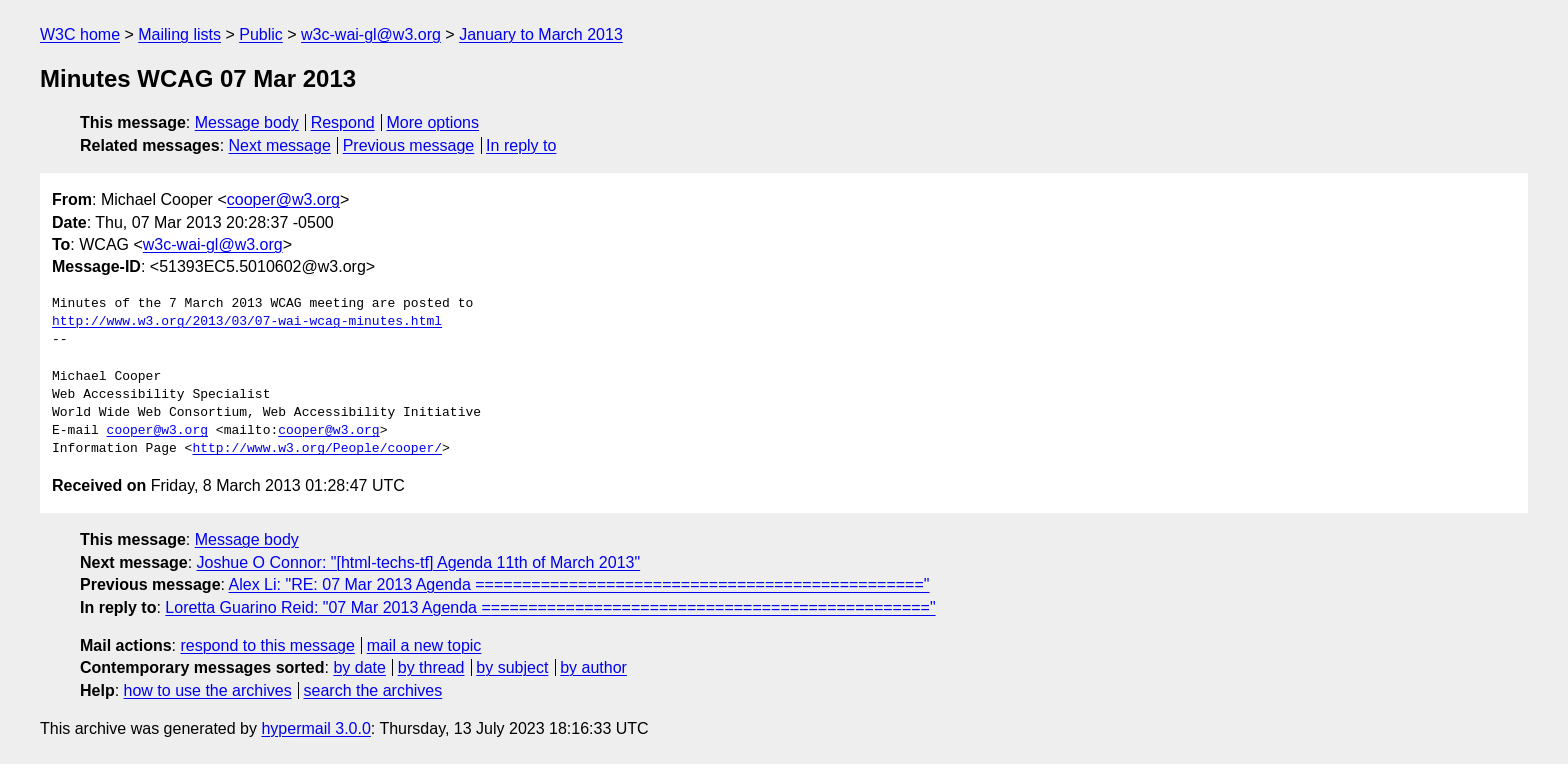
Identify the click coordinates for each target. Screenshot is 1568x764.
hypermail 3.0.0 (315, 728)
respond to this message (267, 645)
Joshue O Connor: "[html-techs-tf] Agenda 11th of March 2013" (419, 562)
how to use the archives (208, 690)
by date (359, 667)
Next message (280, 145)
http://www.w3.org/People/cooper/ (317, 449)
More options (433, 122)
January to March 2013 (541, 34)
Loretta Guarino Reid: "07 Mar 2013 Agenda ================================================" (550, 607)
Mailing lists (179, 34)
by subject (512, 667)
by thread (431, 667)
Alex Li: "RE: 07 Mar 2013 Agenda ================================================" (579, 584)
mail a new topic (424, 645)
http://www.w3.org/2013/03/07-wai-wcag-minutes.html (247, 322)
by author (593, 667)
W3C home (80, 34)
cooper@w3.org (283, 199)
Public (261, 34)
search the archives (373, 690)
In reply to (521, 145)
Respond (343, 122)
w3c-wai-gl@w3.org (371, 34)
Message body (247, 122)
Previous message (409, 145)
